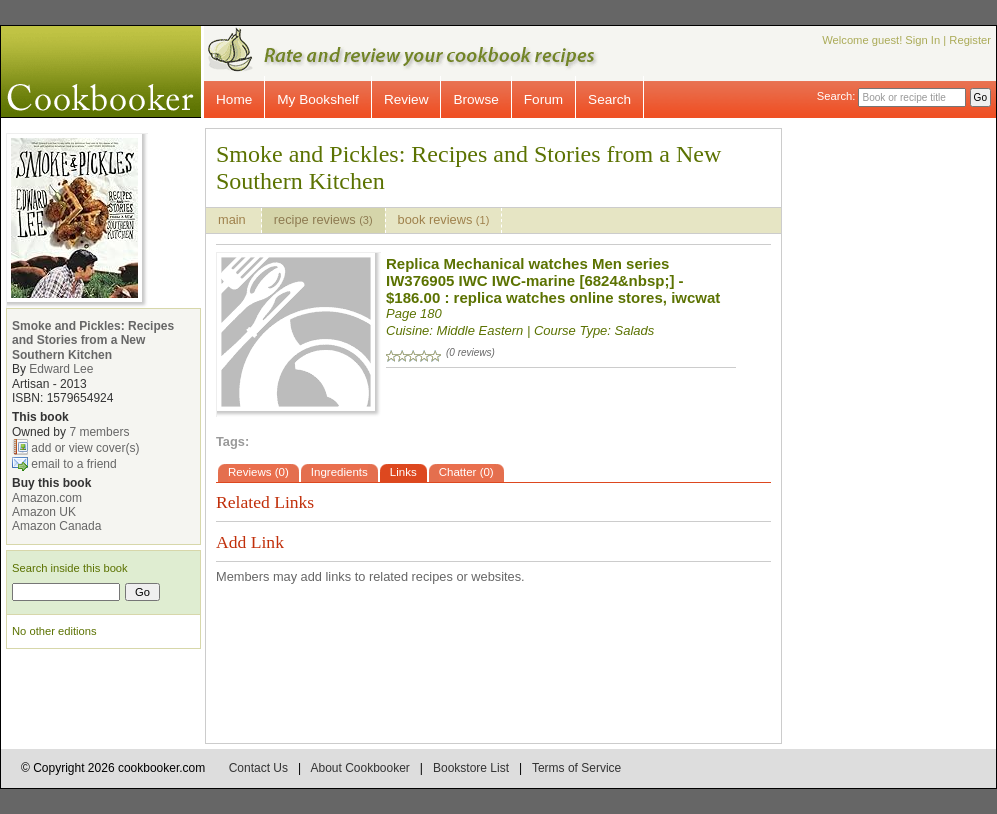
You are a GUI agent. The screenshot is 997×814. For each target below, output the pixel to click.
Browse (475, 99)
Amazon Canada (56, 526)
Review (406, 99)
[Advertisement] (906, 428)
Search (609, 99)
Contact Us (258, 768)
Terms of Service (576, 768)
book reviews (444, 219)
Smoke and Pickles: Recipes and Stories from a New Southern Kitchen (93, 340)
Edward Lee (61, 369)
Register (970, 40)
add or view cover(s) (85, 448)
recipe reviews (323, 219)
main (233, 219)
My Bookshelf (318, 99)
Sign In (922, 40)
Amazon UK (44, 512)
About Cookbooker (359, 768)
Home (234, 99)
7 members (99, 432)
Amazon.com (47, 498)
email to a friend (73, 464)
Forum (543, 99)
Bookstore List (471, 768)
